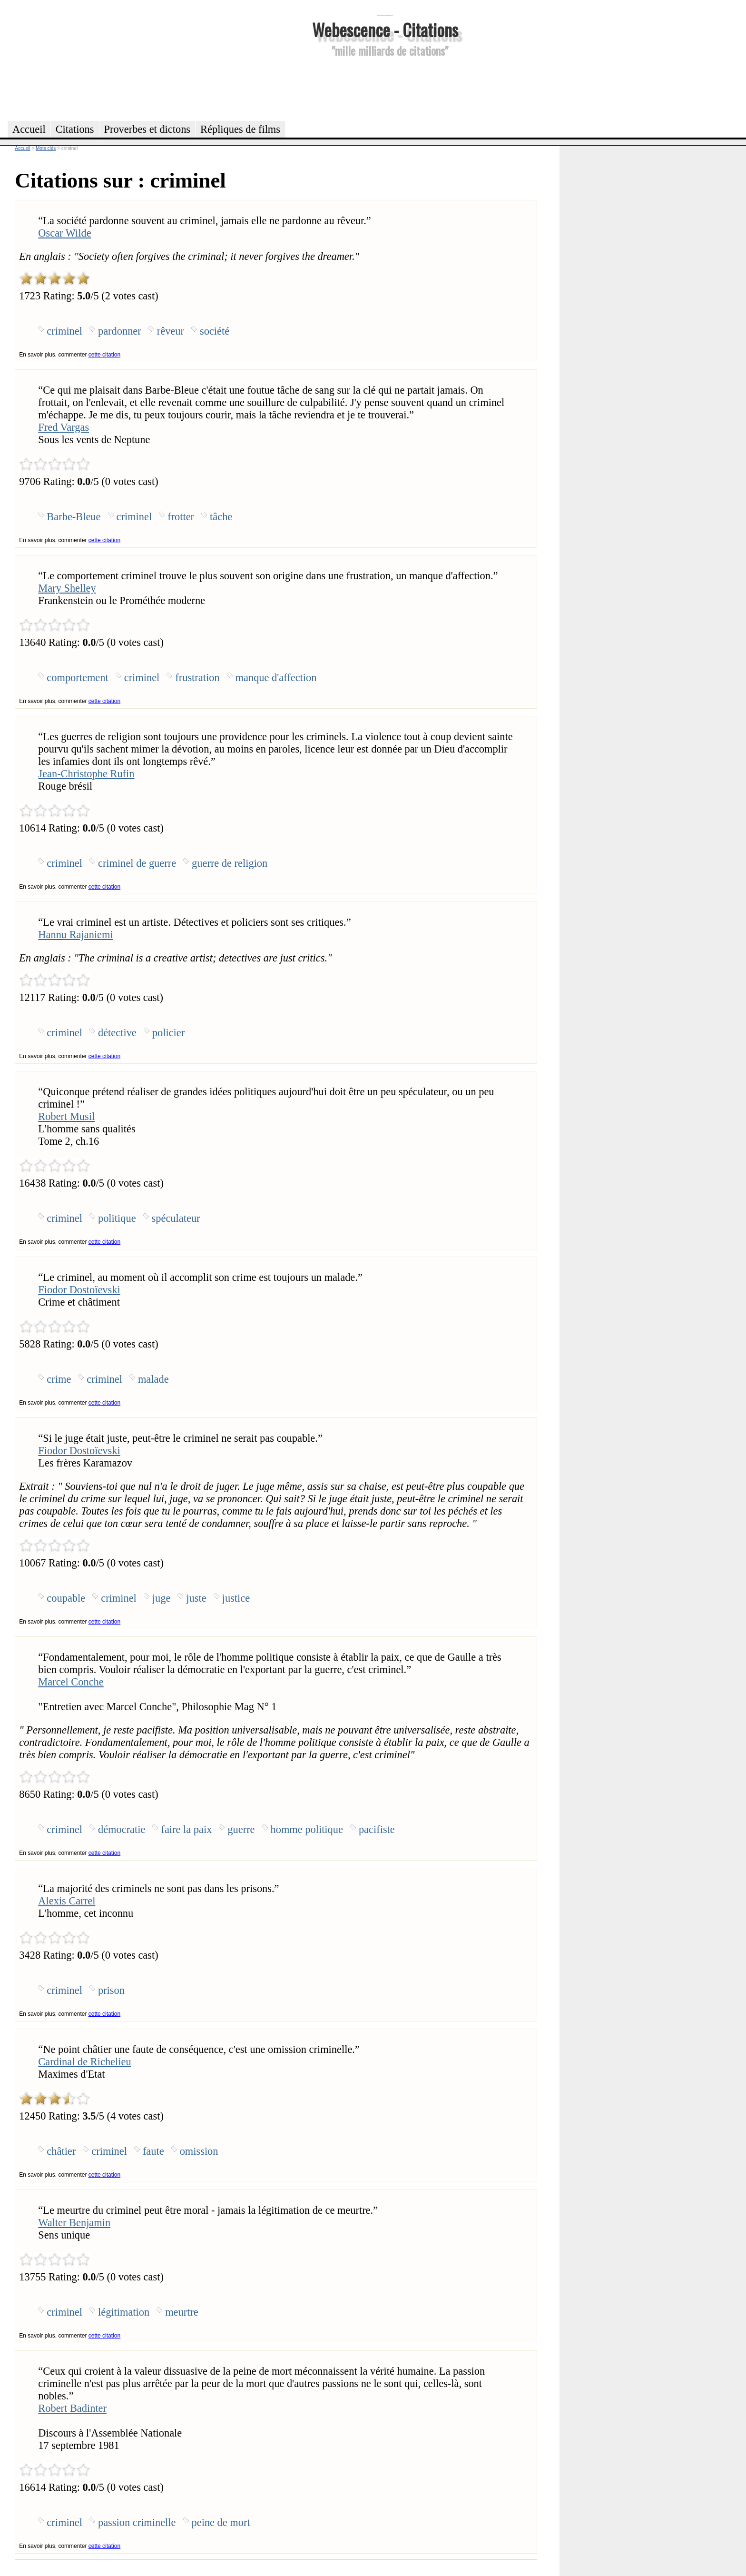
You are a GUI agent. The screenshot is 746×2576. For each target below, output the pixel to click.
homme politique (307, 1829)
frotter (180, 517)
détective (117, 1033)
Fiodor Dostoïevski (79, 1290)
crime (59, 1379)
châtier (61, 2151)
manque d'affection (276, 678)
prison (111, 1990)
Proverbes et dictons (147, 129)
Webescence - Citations (385, 29)
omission (199, 2151)
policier (168, 1033)
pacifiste (377, 1829)
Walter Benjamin (74, 2223)
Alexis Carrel (66, 1901)
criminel (64, 331)
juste (196, 1598)
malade (153, 1379)
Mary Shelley (67, 588)
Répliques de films (240, 129)
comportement (77, 678)
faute (153, 2151)
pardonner (119, 331)
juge (161, 1598)
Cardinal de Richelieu (84, 2062)
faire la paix (186, 1829)
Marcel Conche (70, 1682)
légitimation (123, 2312)
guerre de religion (229, 863)
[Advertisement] (385, 87)
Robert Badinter (72, 2408)
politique (117, 1218)
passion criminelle (137, 2522)
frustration (197, 678)
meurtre (181, 2312)
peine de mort (221, 2522)
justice (236, 1598)
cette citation (104, 354)
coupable (66, 1598)
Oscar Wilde (64, 233)
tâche (221, 517)
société (214, 331)
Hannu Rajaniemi (75, 935)
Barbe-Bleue (73, 517)
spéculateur (176, 1218)
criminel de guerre (137, 863)
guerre (241, 1829)
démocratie (121, 1829)
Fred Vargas (63, 427)
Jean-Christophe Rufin (86, 774)
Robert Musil (66, 1116)
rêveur (170, 331)
